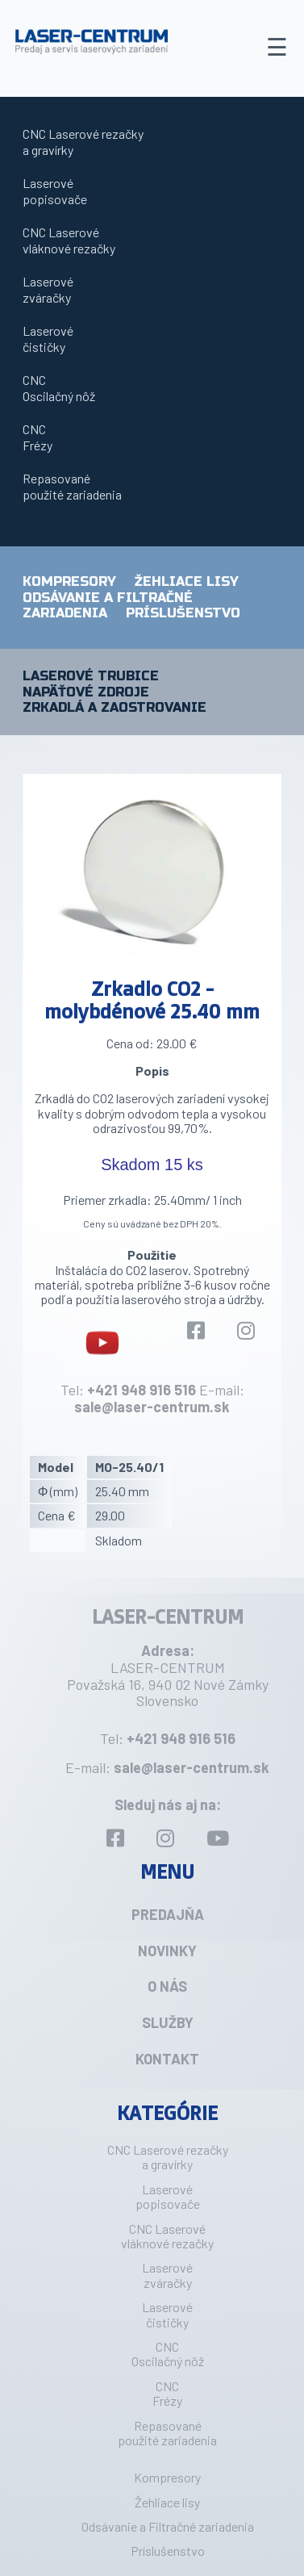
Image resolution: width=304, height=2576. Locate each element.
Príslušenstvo (183, 613)
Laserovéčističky (48, 338)
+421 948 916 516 (141, 1390)
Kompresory (69, 581)
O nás (167, 1986)
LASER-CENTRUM (168, 1616)
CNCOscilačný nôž (59, 388)
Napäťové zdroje (86, 692)
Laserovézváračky (48, 289)
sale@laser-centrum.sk (152, 1407)
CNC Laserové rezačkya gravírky (83, 141)
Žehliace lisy (187, 581)
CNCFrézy (37, 437)
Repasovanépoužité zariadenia (72, 486)
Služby (168, 2022)
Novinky (167, 1950)
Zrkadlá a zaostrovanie (114, 707)
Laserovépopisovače (55, 191)
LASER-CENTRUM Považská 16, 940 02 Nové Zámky (168, 1675)
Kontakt (167, 2059)
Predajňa (167, 1914)
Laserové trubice (91, 676)
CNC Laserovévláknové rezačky (69, 240)
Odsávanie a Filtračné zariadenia (167, 2526)
